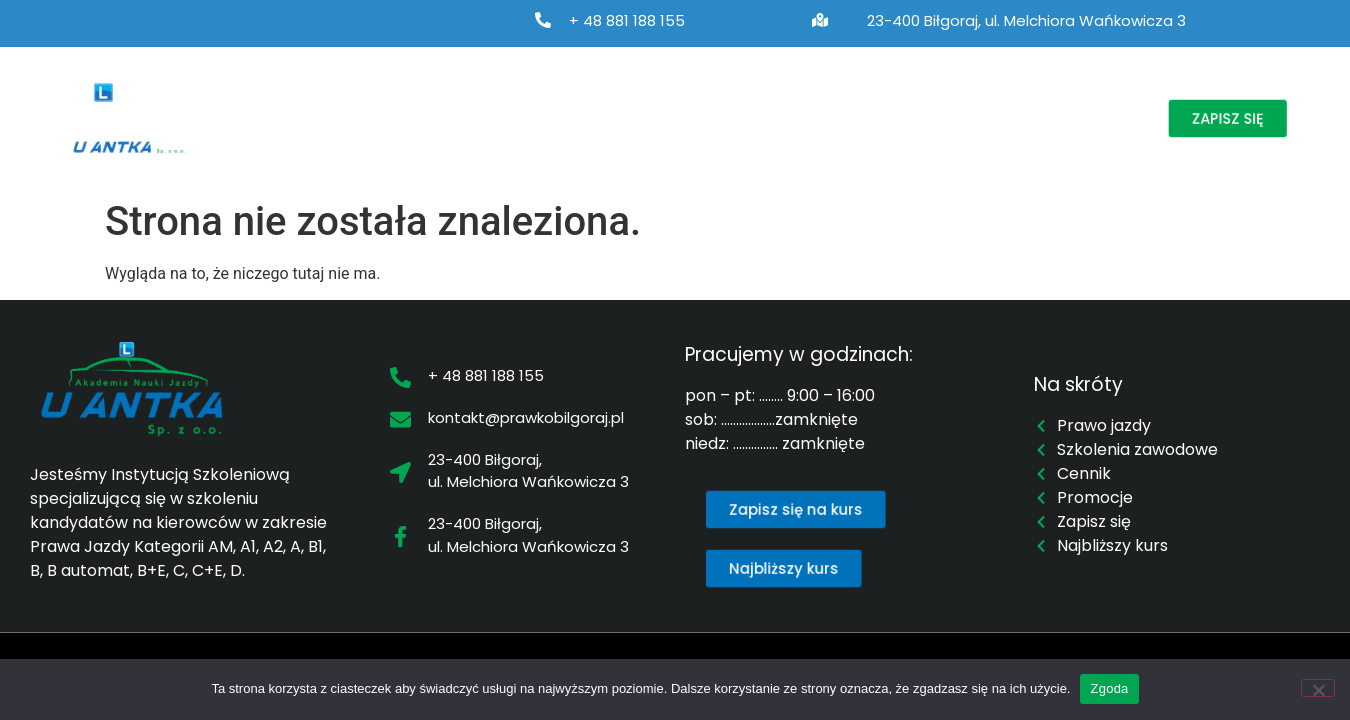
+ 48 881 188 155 (627, 20)
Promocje (979, 118)
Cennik (880, 118)
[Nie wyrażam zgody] (1318, 688)
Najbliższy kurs (763, 118)
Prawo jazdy (405, 118)
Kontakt (1081, 118)
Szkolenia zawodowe (585, 118)
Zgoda (1109, 688)
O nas (278, 118)
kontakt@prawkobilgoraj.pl (526, 417)
